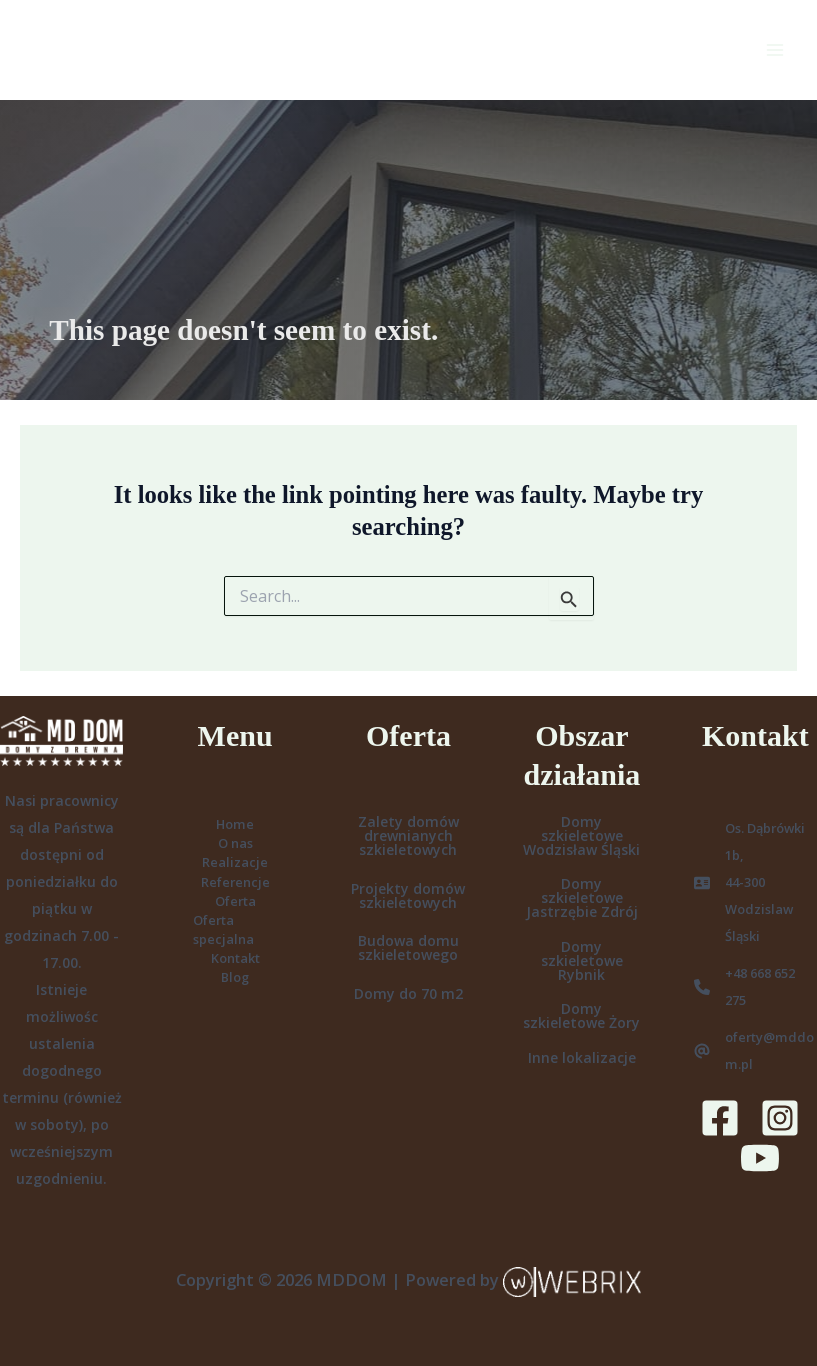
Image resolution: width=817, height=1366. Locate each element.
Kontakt (235, 958)
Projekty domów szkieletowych (408, 895)
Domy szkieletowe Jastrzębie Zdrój (582, 897)
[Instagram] (780, 1118)
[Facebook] (720, 1118)
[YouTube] (760, 1158)
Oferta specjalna (223, 929)
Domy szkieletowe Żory (581, 1015)
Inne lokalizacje (582, 1057)
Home (235, 824)
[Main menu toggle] (774, 50)
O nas (235, 843)
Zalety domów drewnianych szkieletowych (408, 835)
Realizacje (235, 862)
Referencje (235, 882)
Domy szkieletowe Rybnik (582, 960)
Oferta (235, 901)
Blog (235, 977)
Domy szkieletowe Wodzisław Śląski (581, 835)
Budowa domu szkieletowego (408, 947)
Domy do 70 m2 (408, 993)
